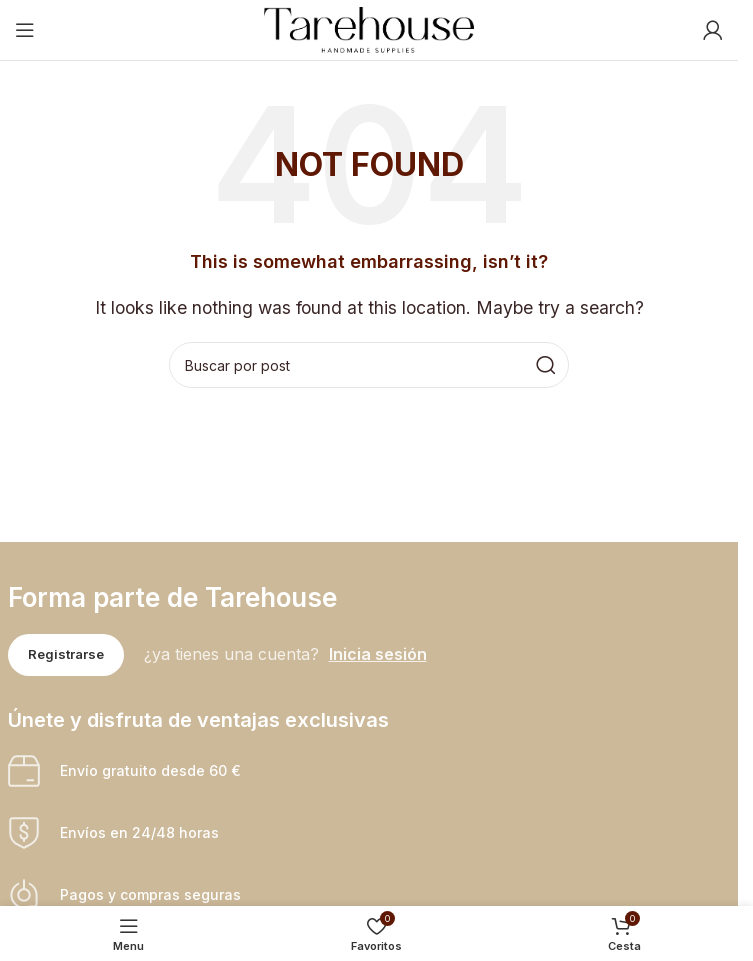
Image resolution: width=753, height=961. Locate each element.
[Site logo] (369, 28)
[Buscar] (369, 365)
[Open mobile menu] (25, 30)
